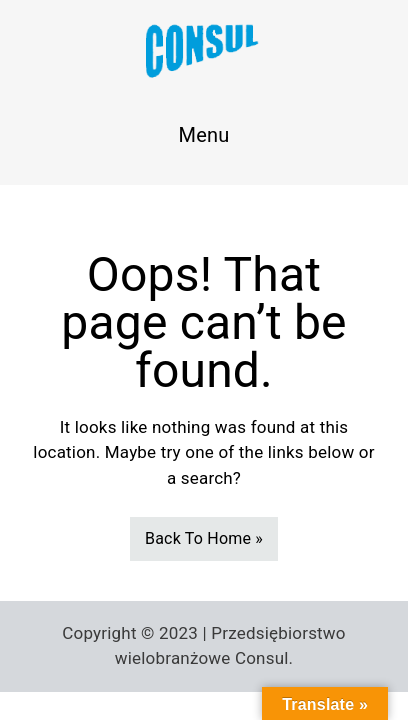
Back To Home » (204, 538)
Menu (204, 135)
